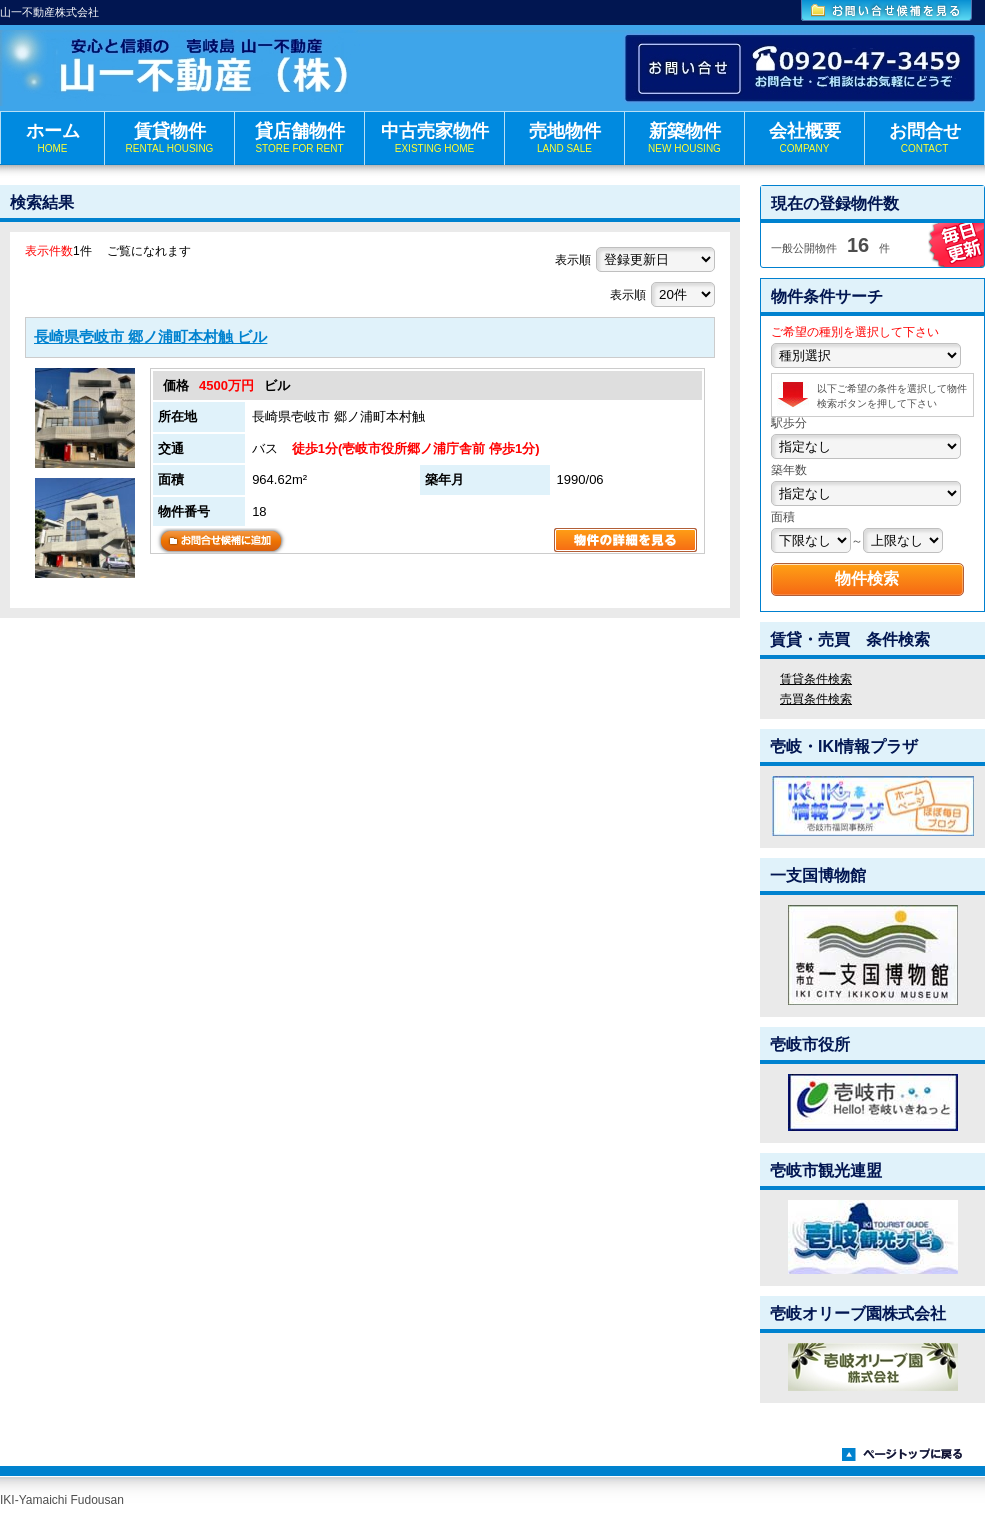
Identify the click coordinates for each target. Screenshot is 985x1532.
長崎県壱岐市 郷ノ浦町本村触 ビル (150, 336)
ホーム (52, 137)
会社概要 (804, 137)
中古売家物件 (434, 137)
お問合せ (924, 137)
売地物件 (564, 137)
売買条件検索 (816, 699)
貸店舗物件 (299, 137)
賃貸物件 (169, 137)
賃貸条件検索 (816, 679)
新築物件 (684, 137)
